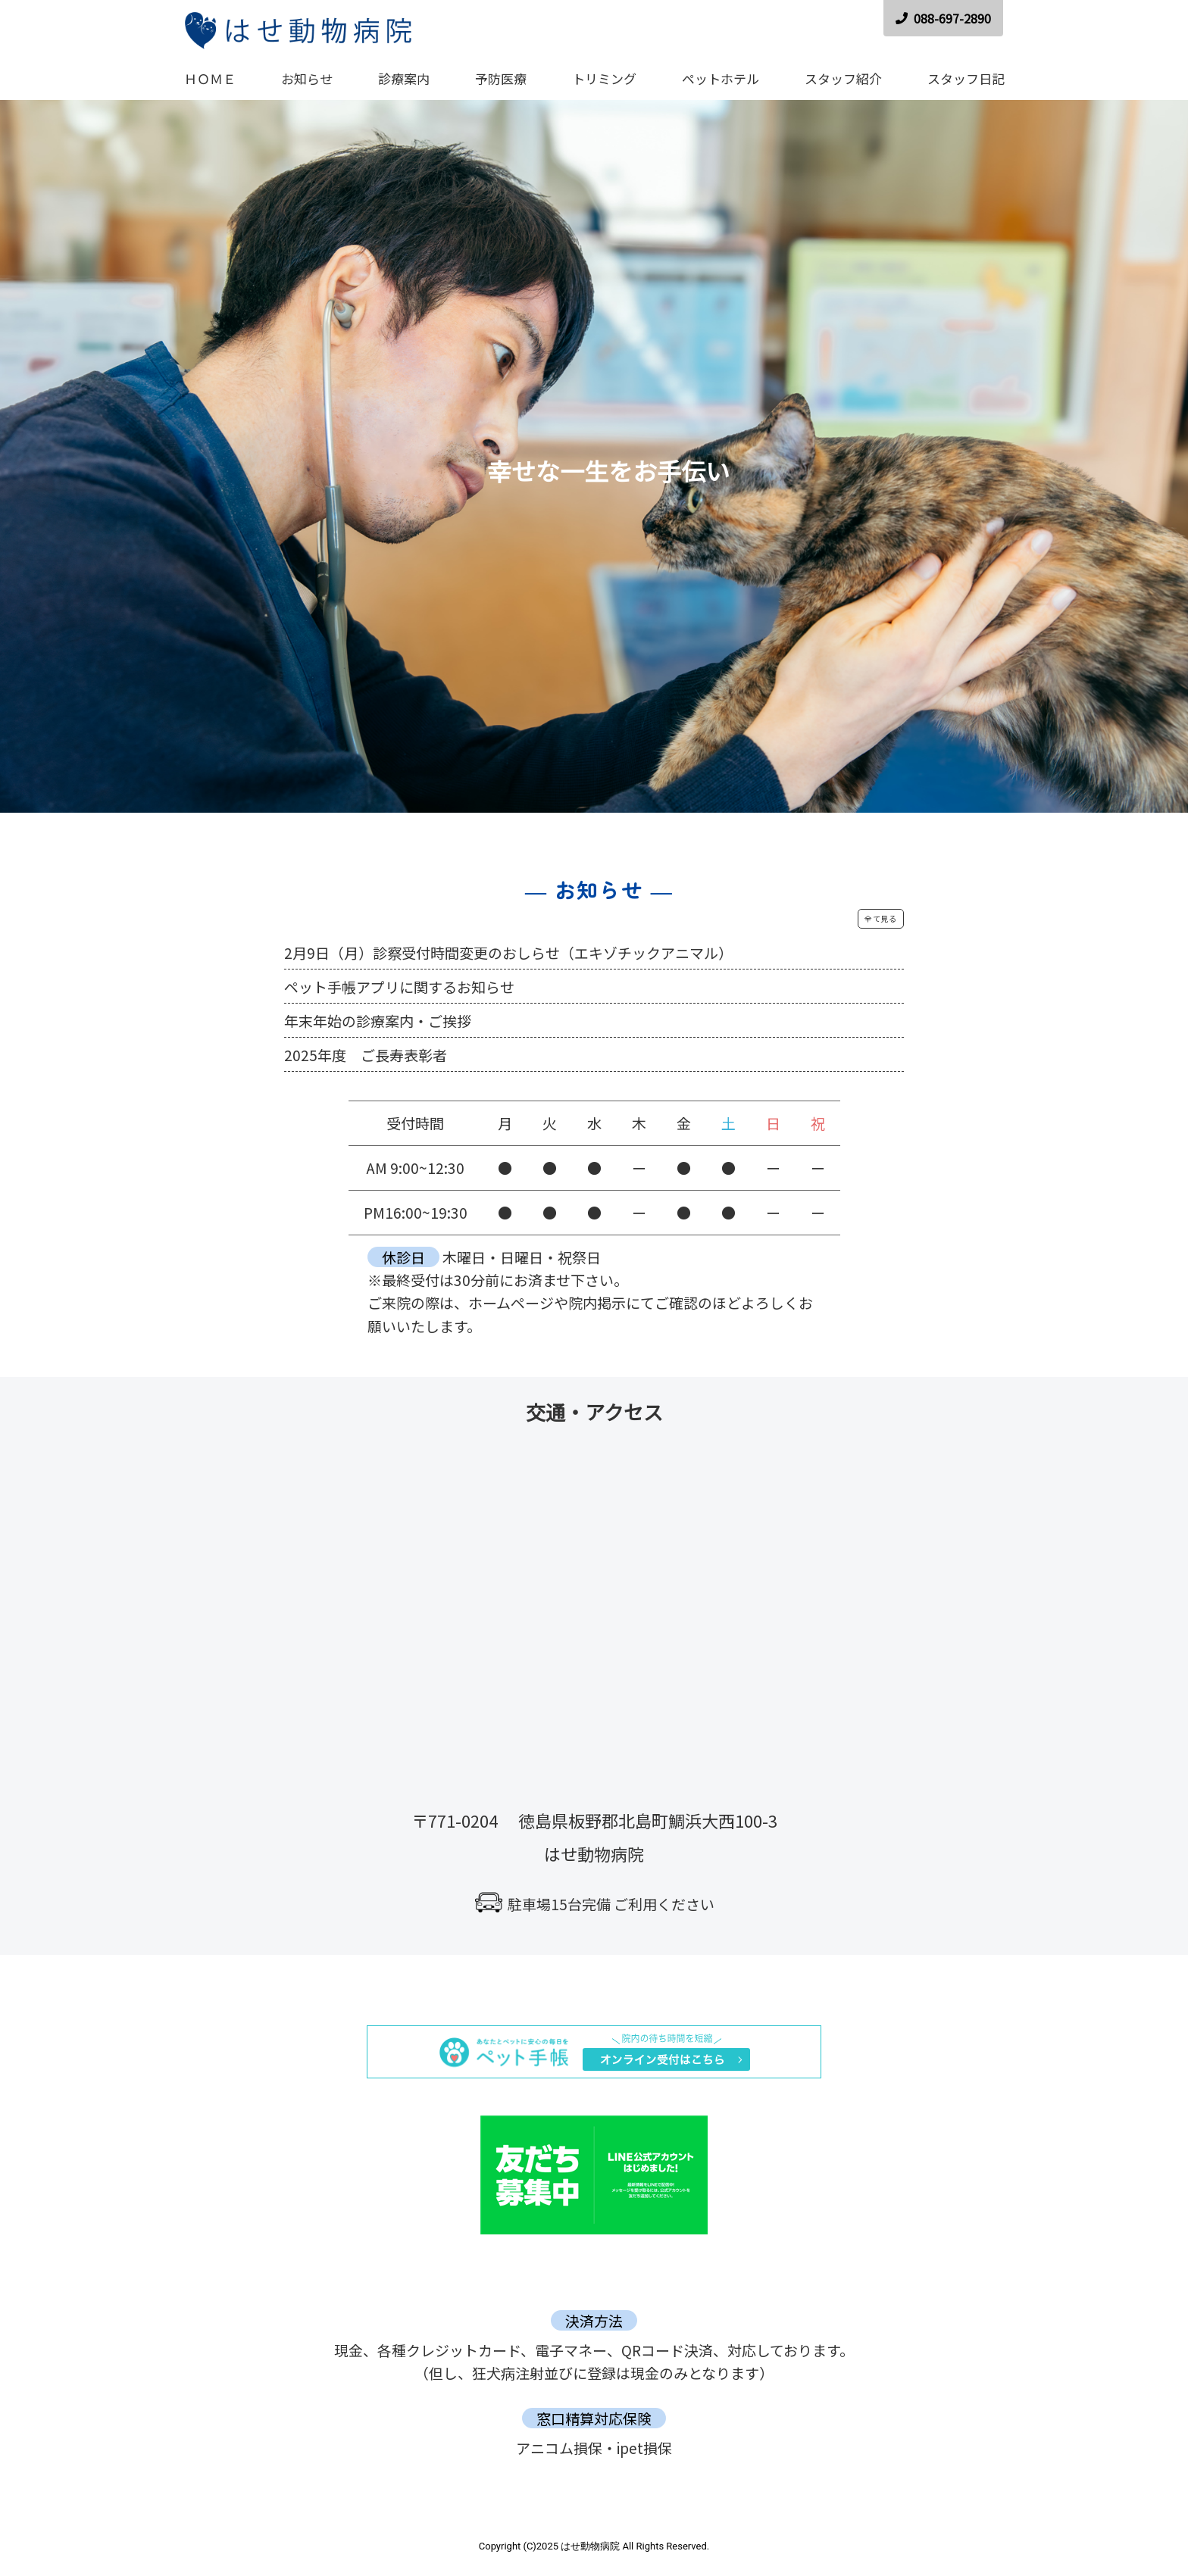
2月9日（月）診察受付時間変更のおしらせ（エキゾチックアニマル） (508, 952)
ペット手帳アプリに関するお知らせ (399, 986)
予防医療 (501, 78)
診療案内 (404, 78)
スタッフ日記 (966, 78)
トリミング (604, 78)
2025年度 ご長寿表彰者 (365, 1054)
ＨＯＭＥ (210, 78)
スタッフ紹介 (843, 78)
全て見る (880, 918)
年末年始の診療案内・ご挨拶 (377, 1020)
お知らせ (307, 78)
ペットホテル (720, 78)
